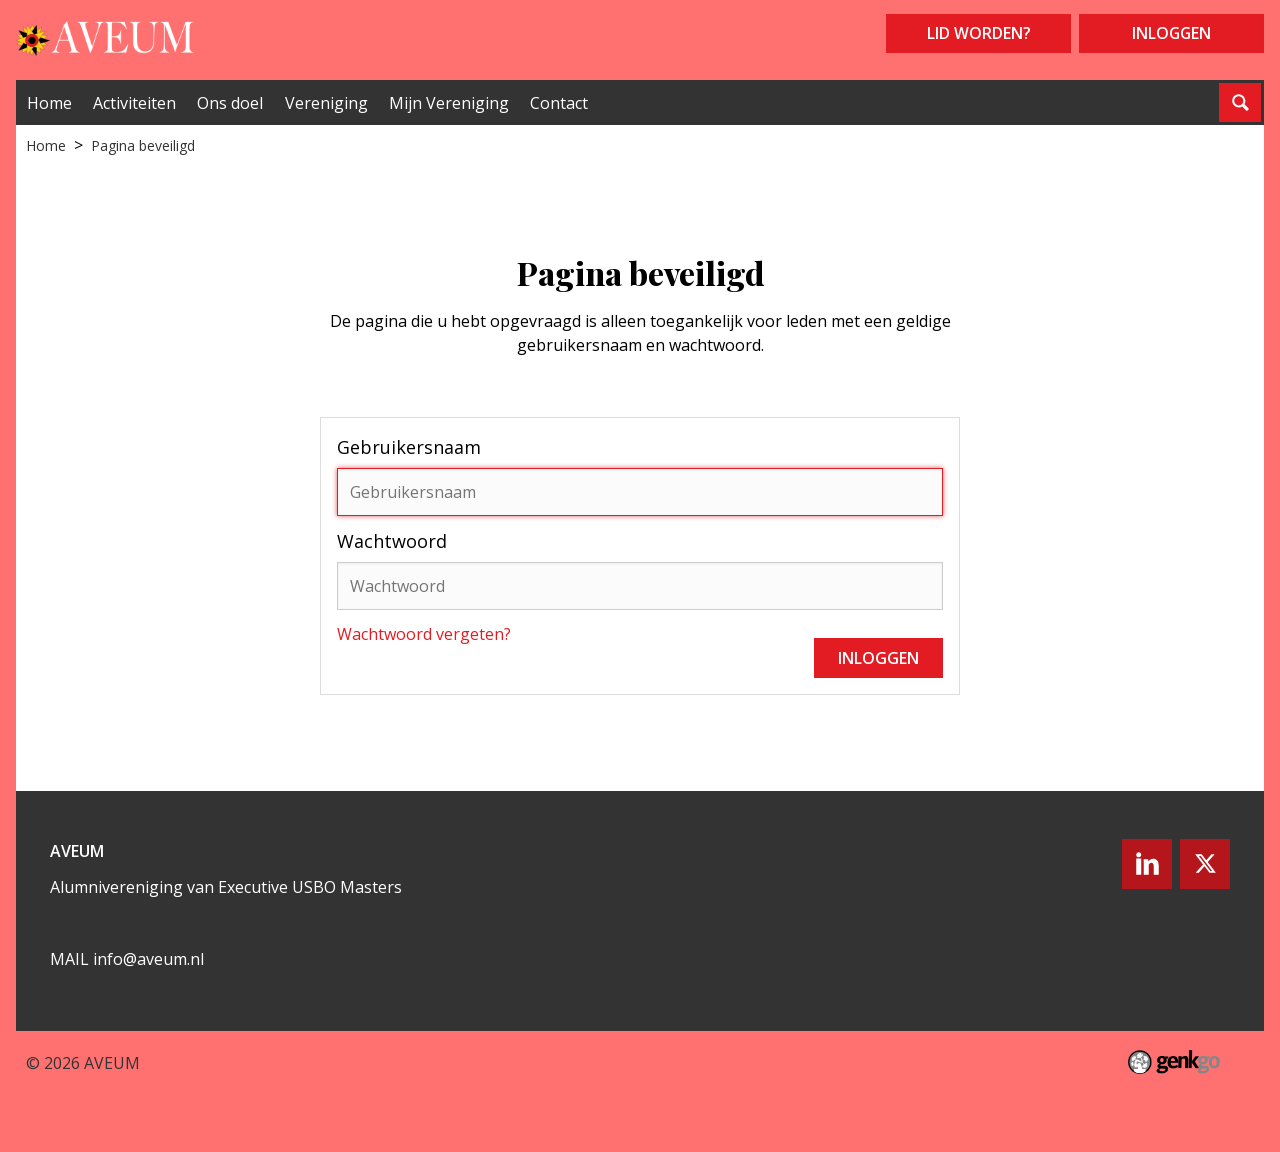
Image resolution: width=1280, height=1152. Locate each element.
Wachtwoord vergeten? (424, 634)
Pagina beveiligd (143, 145)
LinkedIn (1147, 864)
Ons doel (230, 103)
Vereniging (326, 103)
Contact (559, 103)
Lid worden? (979, 33)
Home (49, 103)
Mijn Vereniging (449, 103)
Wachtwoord (392, 541)
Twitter (1205, 864)
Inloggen (1171, 33)
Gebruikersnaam (409, 447)
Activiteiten (134, 103)
